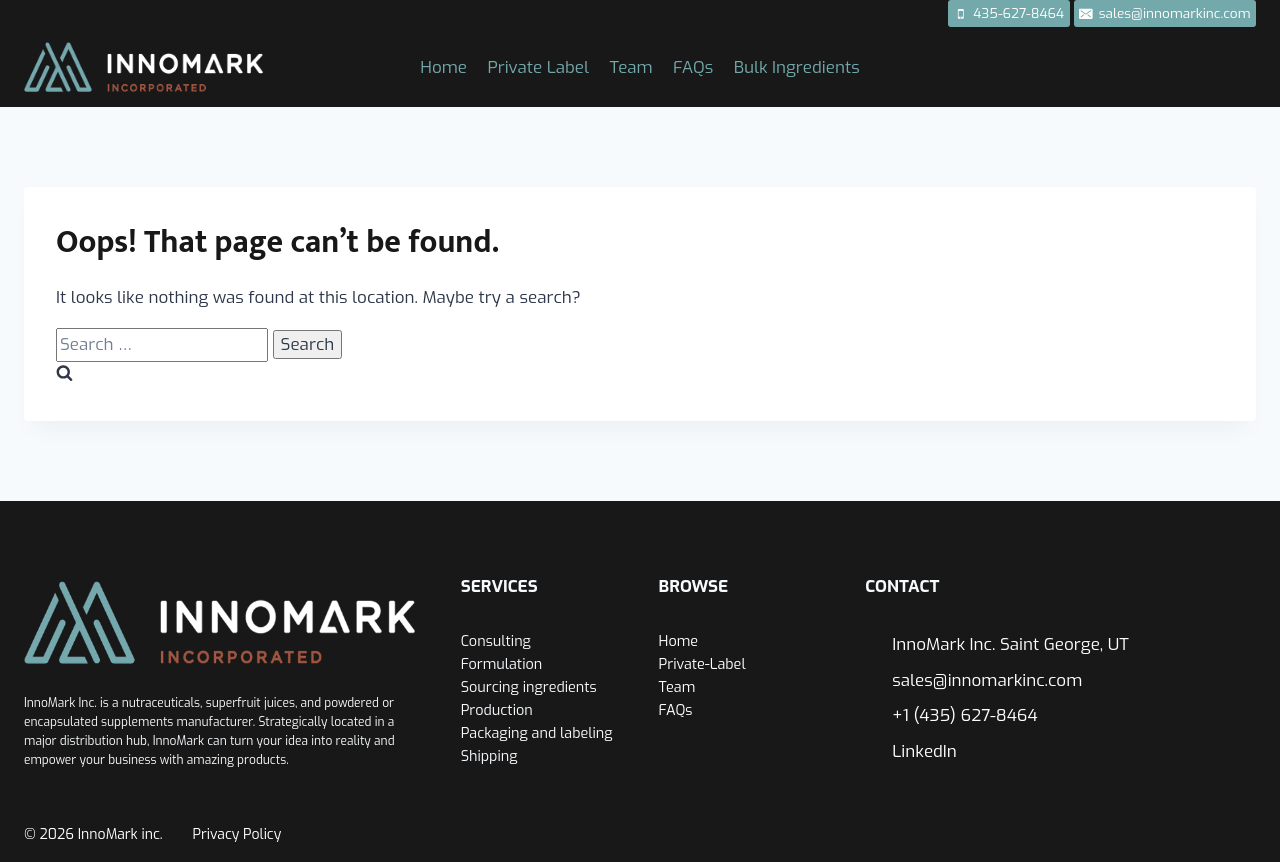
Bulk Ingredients (797, 67)
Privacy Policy (237, 834)
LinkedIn (924, 751)
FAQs (693, 67)
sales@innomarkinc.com (987, 680)
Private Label (538, 67)
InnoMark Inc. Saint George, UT (1010, 644)
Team (630, 67)
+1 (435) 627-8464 (964, 715)
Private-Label (702, 664)
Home (443, 67)
